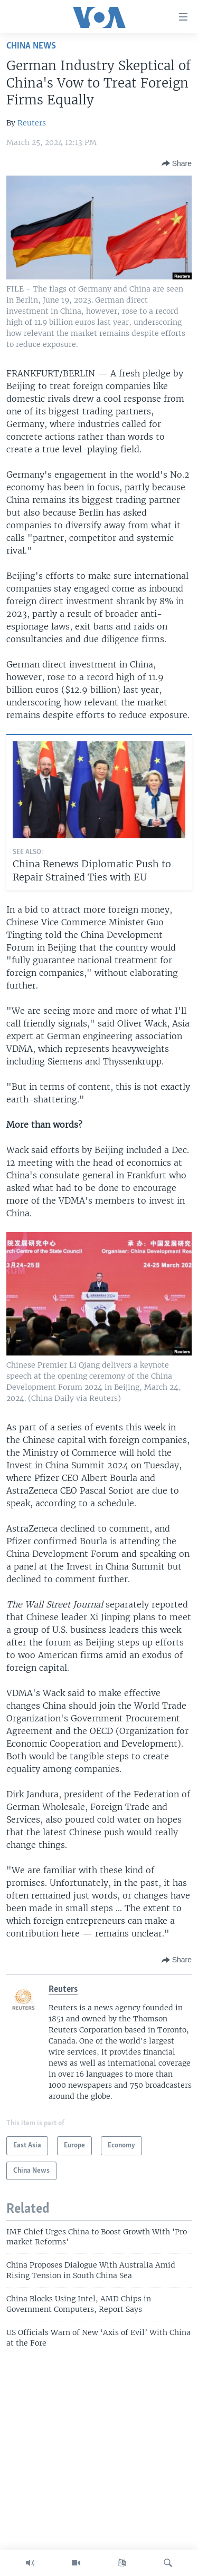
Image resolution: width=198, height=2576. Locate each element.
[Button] (177, 163)
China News (31, 46)
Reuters (31, 123)
